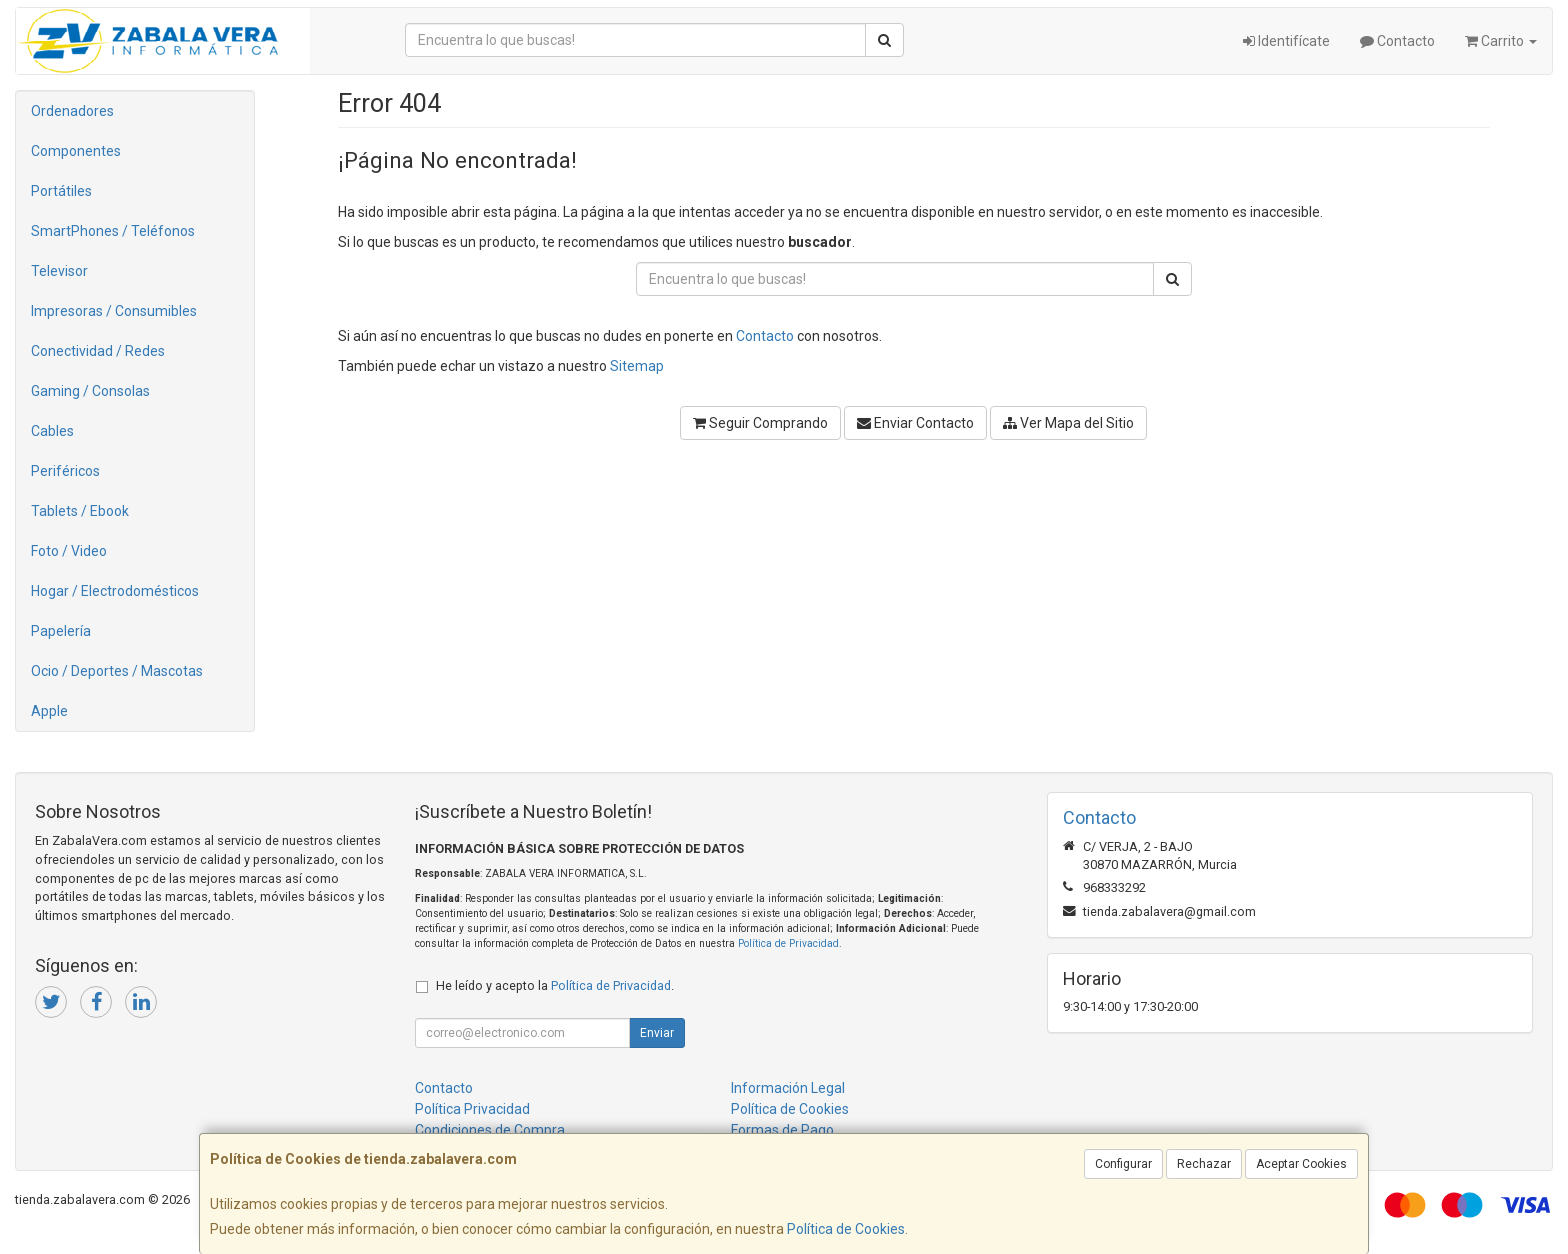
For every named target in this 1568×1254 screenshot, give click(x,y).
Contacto (1397, 41)
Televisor (59, 271)
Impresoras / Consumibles (114, 311)
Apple (49, 711)
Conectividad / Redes (98, 351)
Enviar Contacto (915, 423)
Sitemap (637, 366)
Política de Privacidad (788, 943)
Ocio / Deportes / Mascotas (117, 671)
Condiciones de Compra (490, 1130)
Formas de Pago (782, 1130)
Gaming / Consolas (90, 391)
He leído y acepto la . (555, 985)
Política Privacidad (472, 1109)
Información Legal (788, 1088)
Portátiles (61, 191)
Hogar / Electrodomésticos (115, 591)
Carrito (1501, 41)
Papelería (61, 631)
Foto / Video (69, 551)
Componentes (76, 151)
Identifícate (1286, 41)
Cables (52, 431)
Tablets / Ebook (80, 511)
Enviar (657, 1033)
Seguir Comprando (760, 423)
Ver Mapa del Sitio (1068, 423)
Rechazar (1204, 1164)
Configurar (1123, 1164)
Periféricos (65, 471)
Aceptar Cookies (1301, 1164)
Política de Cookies (846, 1229)
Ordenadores (72, 111)
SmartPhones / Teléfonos (113, 231)
